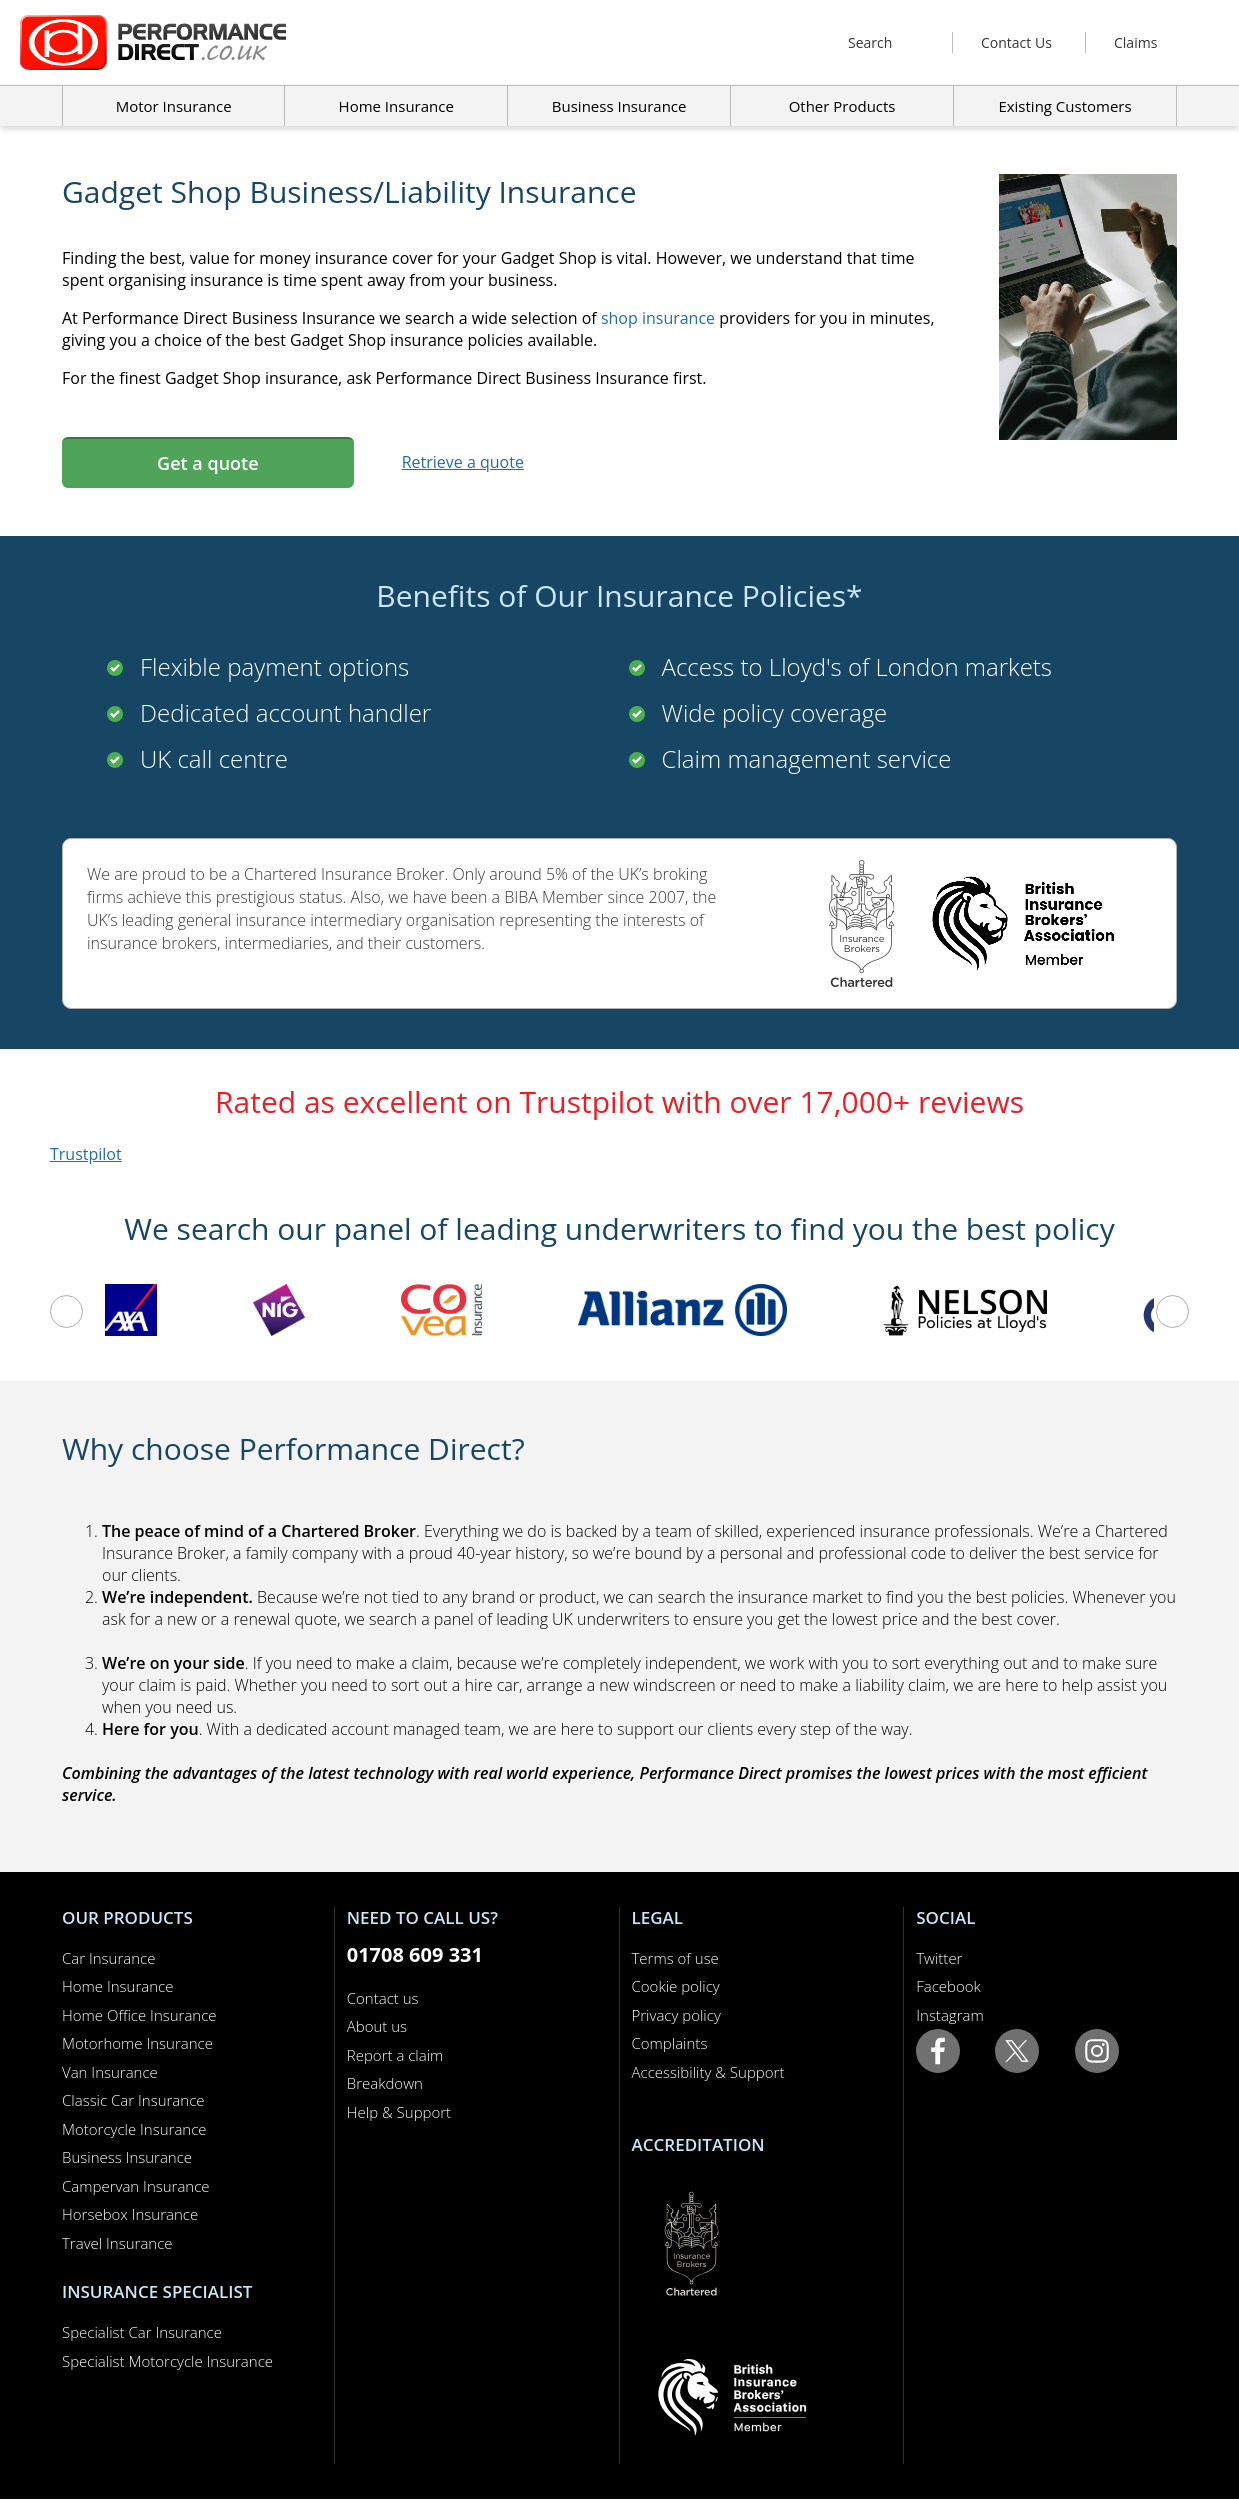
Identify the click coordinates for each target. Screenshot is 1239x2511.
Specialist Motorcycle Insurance (167, 2361)
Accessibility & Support (708, 2072)
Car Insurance (108, 1958)
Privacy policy (676, 2015)
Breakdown (385, 2083)
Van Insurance (110, 2072)
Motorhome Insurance (137, 2043)
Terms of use (675, 1958)
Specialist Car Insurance (142, 2332)
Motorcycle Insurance (134, 2129)
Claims (1135, 42)
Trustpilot (86, 1154)
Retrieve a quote (463, 462)
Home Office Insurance (139, 2015)
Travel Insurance (117, 2243)
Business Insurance (619, 106)
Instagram (949, 2015)
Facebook (948, 1986)
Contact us (383, 1998)
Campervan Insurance (136, 2186)
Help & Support (399, 2112)
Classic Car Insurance (133, 2100)
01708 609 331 (415, 1954)
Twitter (939, 1958)
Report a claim (395, 2055)
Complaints (670, 2043)
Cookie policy (676, 1986)
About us (377, 2026)
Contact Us (1016, 42)
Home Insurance (117, 1986)
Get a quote (207, 463)
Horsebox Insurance (130, 2214)
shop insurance (658, 318)
